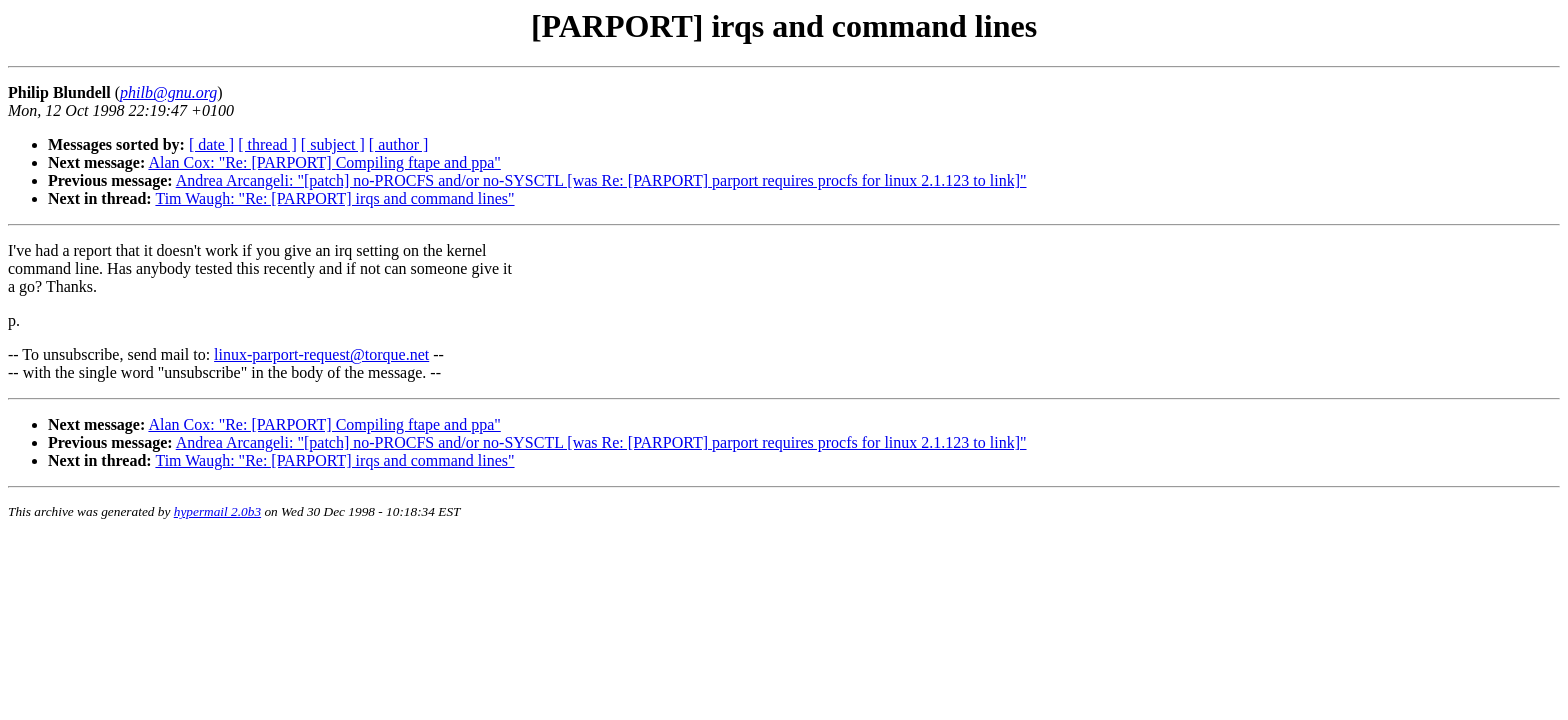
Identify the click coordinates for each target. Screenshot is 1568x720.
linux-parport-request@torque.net (321, 354)
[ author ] (399, 144)
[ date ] (211, 144)
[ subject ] (333, 144)
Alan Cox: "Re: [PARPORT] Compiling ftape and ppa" (324, 162)
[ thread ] (267, 144)
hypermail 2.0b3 (217, 511)
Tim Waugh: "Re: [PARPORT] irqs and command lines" (334, 198)
